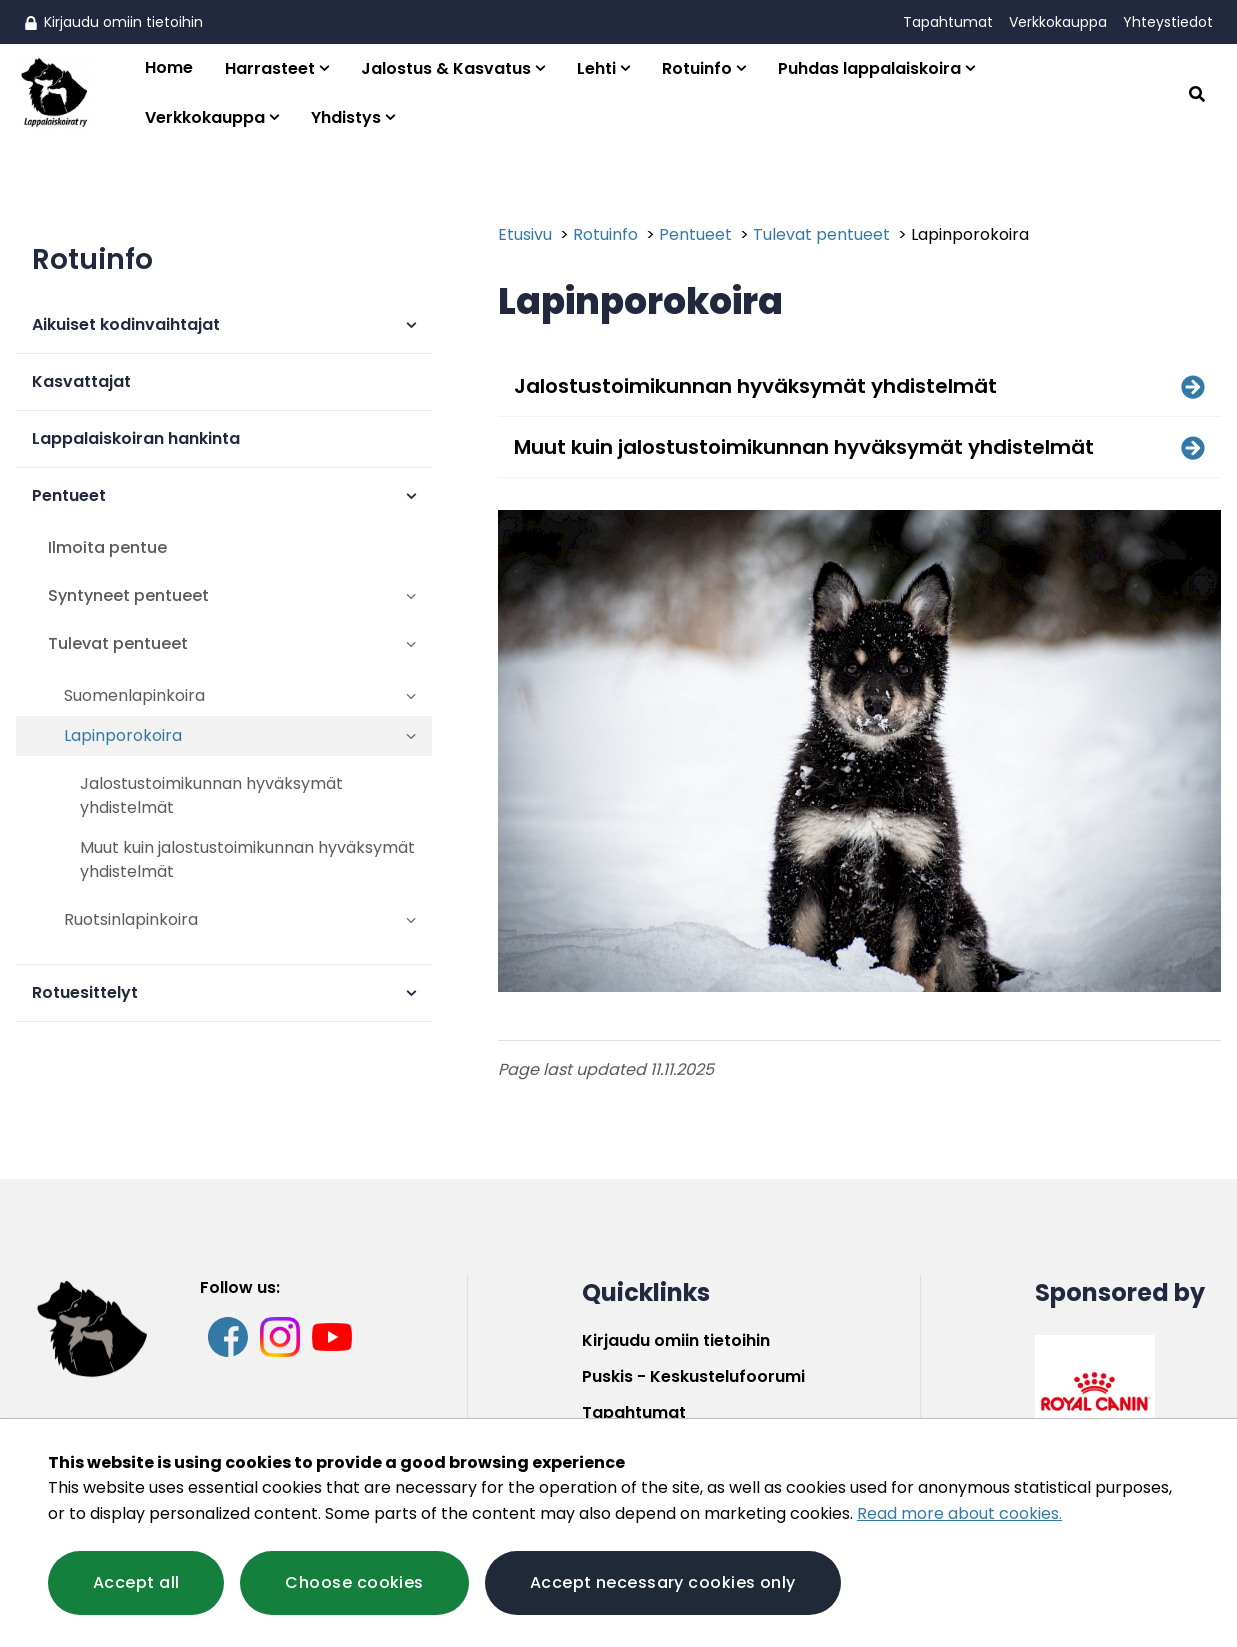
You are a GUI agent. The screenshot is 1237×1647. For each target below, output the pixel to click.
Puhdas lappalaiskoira (869, 68)
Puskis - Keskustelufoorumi (693, 1376)
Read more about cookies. (959, 1513)
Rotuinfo (697, 68)
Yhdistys (346, 117)
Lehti (596, 68)
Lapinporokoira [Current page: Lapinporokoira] (970, 234)
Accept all (136, 1582)
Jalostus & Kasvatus (446, 68)
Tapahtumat (948, 22)
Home (169, 67)
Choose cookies (354, 1582)
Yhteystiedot (1168, 22)
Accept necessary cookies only (663, 1582)
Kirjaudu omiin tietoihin (113, 22)
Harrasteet (270, 68)
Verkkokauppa (1058, 22)
